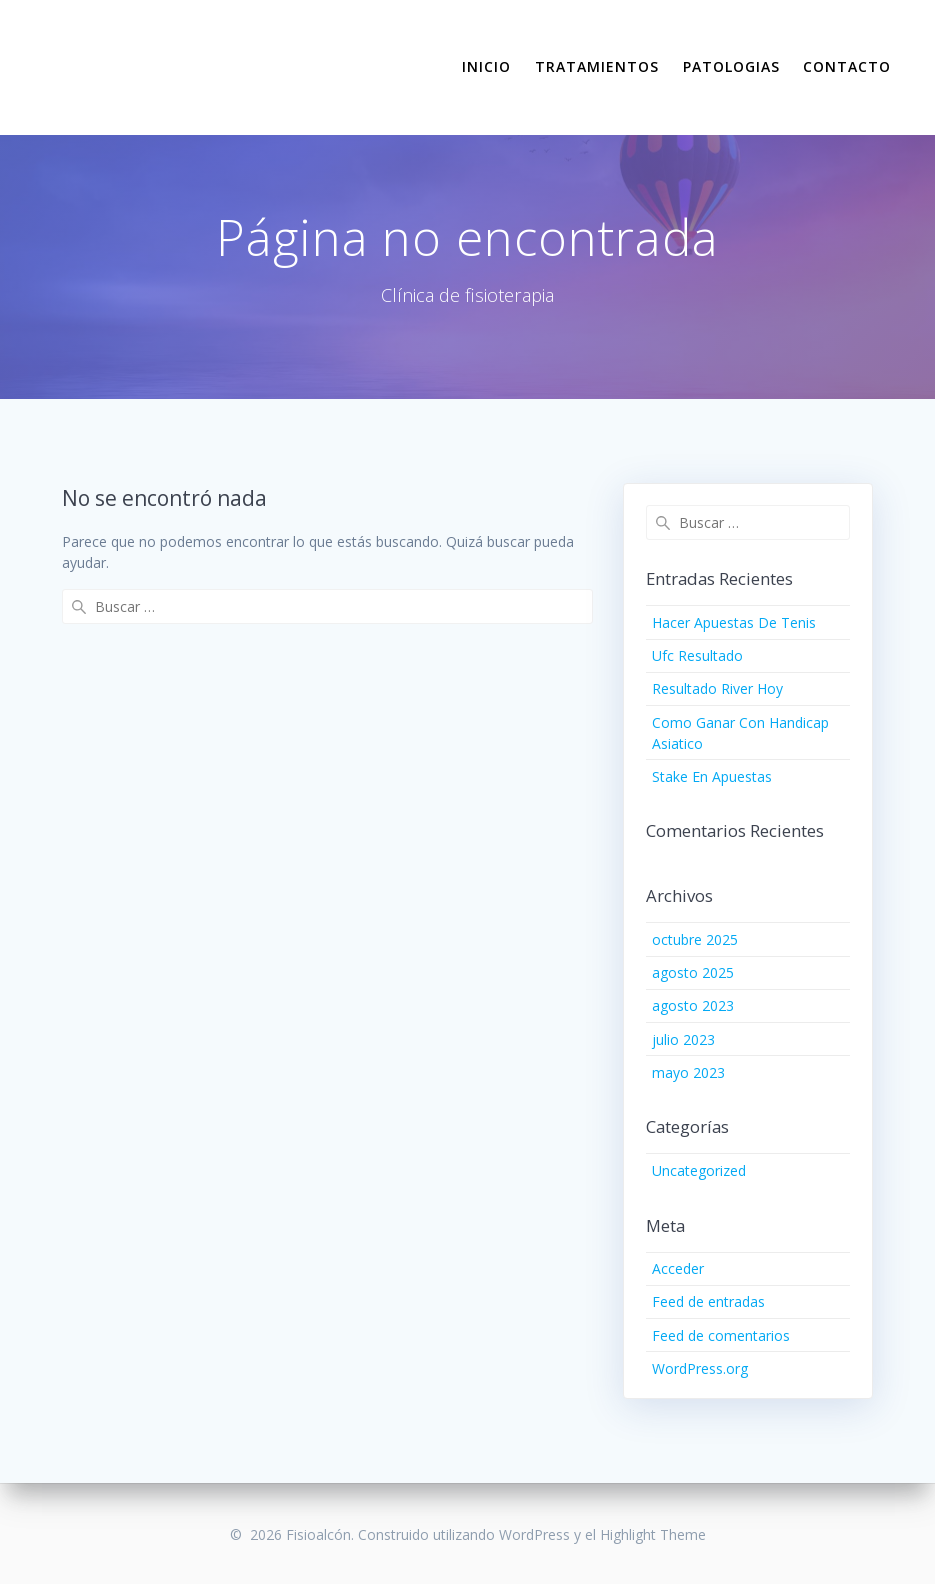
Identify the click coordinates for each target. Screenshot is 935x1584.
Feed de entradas (708, 1301)
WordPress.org (700, 1368)
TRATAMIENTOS (597, 66)
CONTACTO (847, 66)
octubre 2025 (695, 939)
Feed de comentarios (721, 1335)
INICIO (486, 66)
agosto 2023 (693, 1005)
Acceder (678, 1268)
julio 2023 (683, 1039)
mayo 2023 (688, 1072)
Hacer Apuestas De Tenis (734, 622)
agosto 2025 (693, 972)
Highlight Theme (653, 1534)
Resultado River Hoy (717, 688)
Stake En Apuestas (712, 776)
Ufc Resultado (697, 655)
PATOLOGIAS (731, 66)
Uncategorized (699, 1170)
